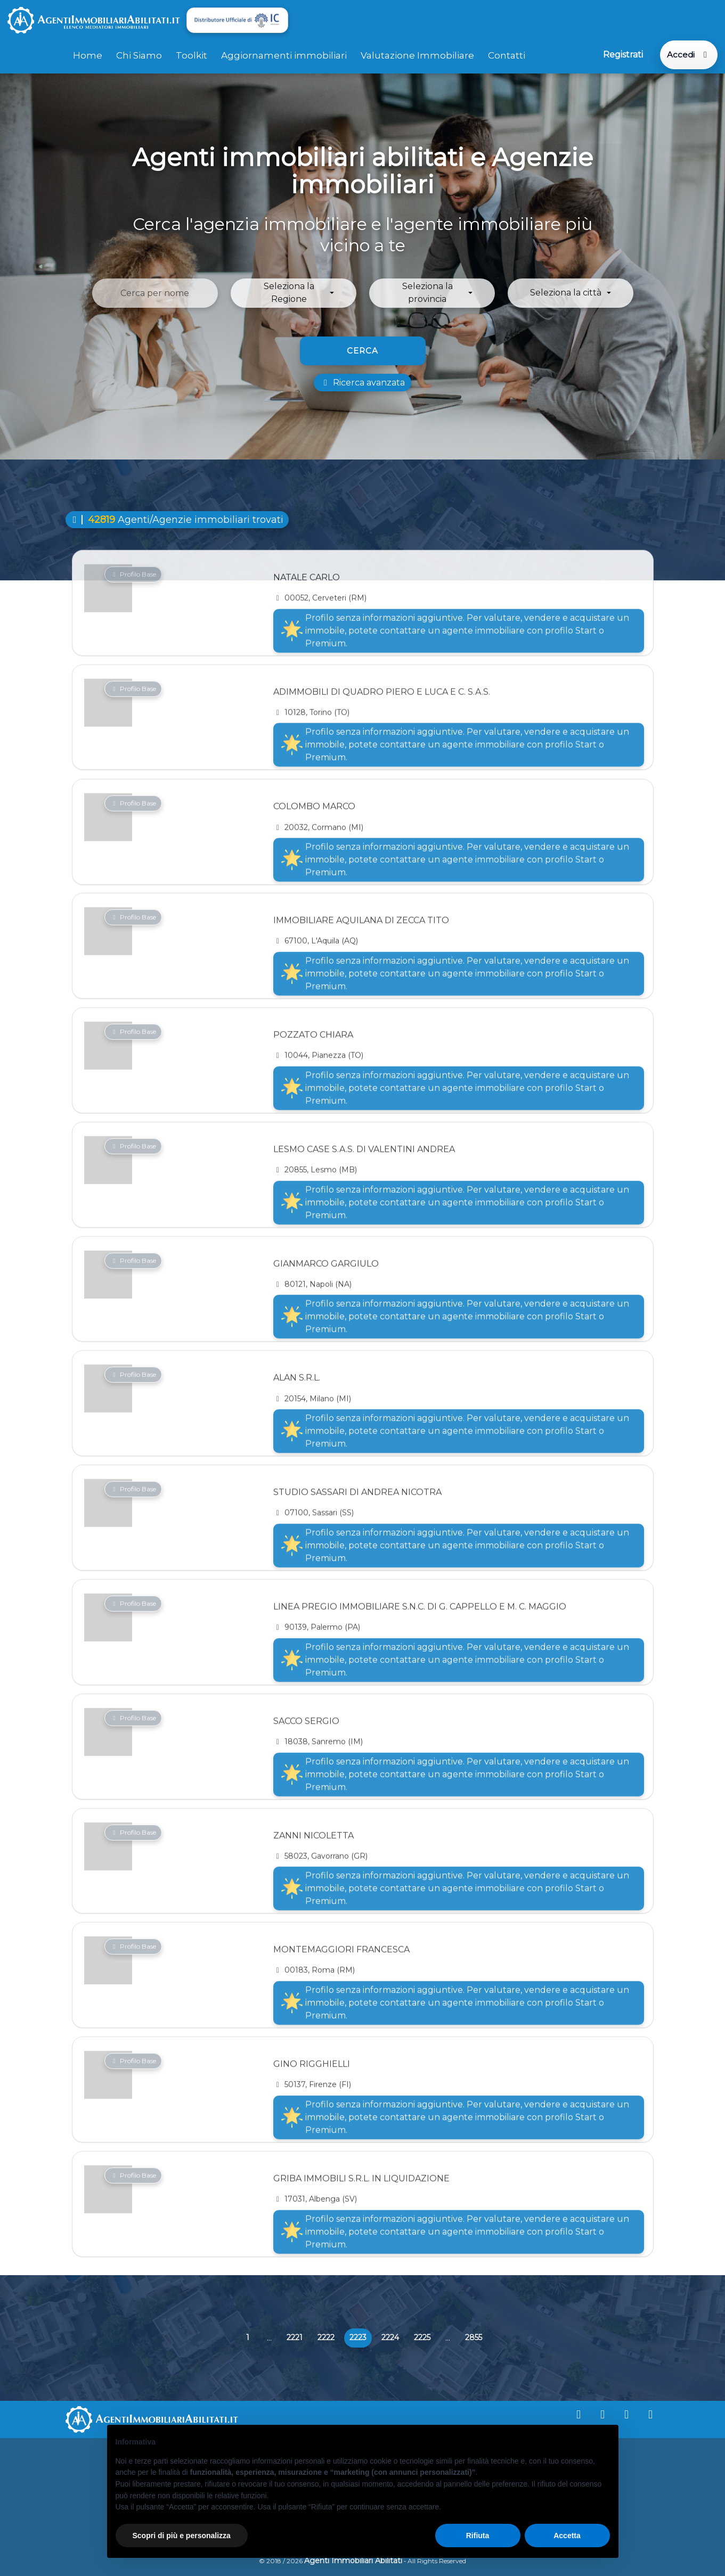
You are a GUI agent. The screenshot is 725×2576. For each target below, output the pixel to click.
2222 (326, 2337)
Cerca (362, 351)
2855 (473, 2337)
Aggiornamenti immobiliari (284, 55)
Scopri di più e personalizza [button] (182, 2535)
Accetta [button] (567, 2535)
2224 (390, 2337)
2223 (360, 2340)
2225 (422, 2337)
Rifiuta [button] (478, 2535)
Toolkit (191, 55)
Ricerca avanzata (362, 383)
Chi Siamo (139, 55)
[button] (293, 293)
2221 (295, 2337)
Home (87, 55)
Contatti (506, 55)
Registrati (623, 55)
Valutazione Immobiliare (417, 55)
